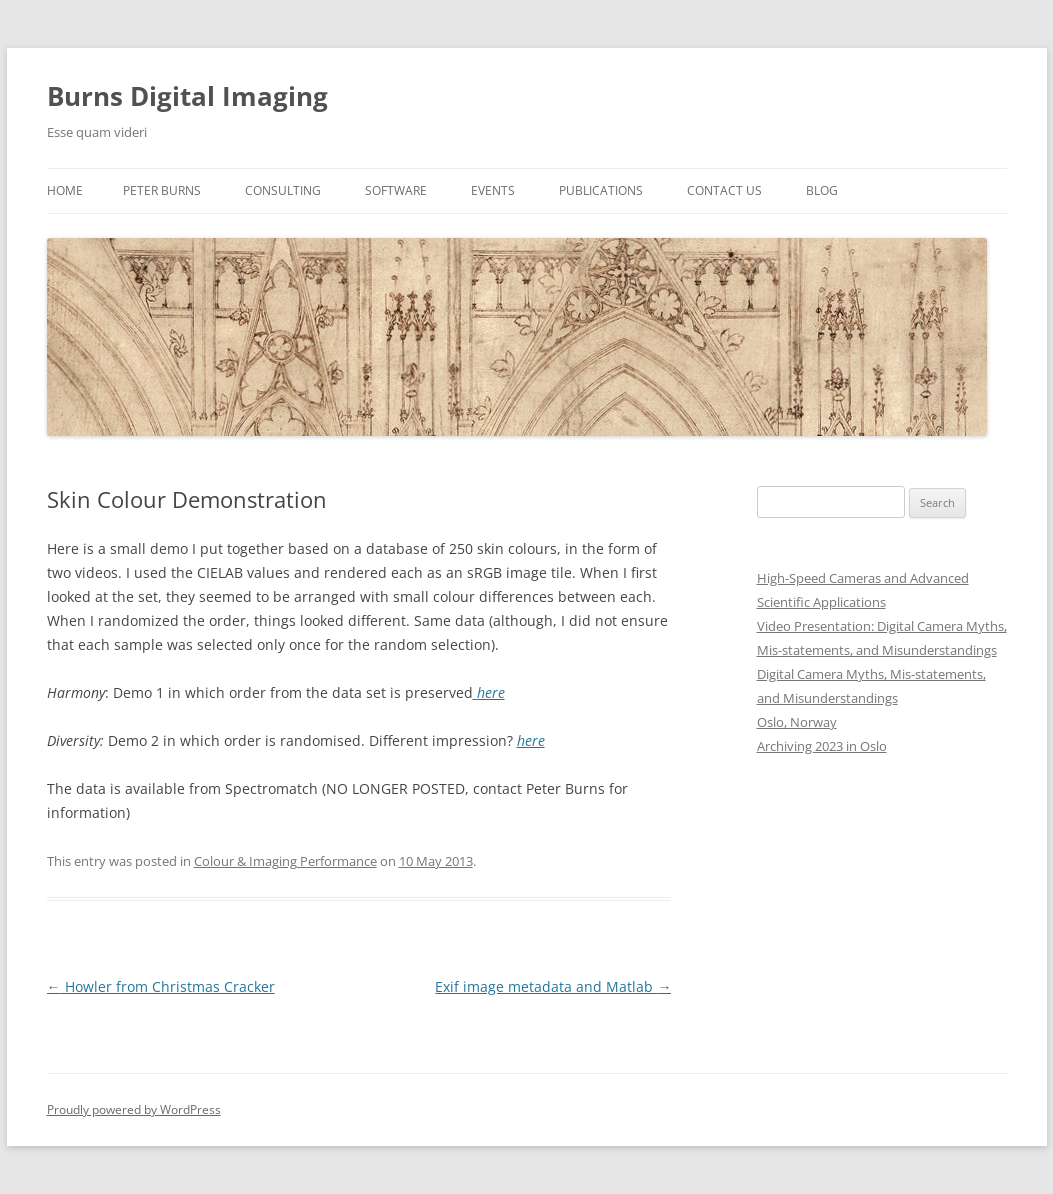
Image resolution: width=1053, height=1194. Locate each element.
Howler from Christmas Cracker (161, 986)
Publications (601, 190)
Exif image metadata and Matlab (553, 986)
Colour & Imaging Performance (285, 861)
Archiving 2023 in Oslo (822, 746)
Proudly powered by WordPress (134, 1109)
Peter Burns (162, 190)
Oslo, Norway (797, 722)
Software (396, 190)
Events (493, 190)
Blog (822, 190)
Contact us (724, 190)
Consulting (283, 190)
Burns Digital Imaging (187, 96)
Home (65, 190)
